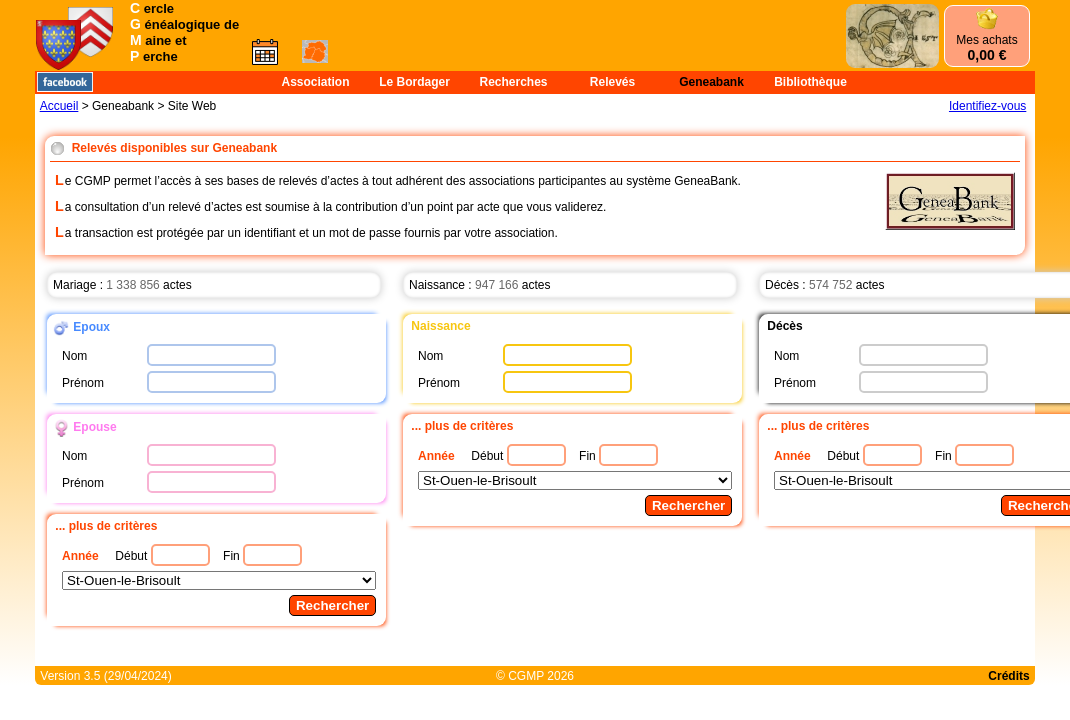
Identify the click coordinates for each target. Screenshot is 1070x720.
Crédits (1008, 676)
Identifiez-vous (987, 106)
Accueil (59, 106)
